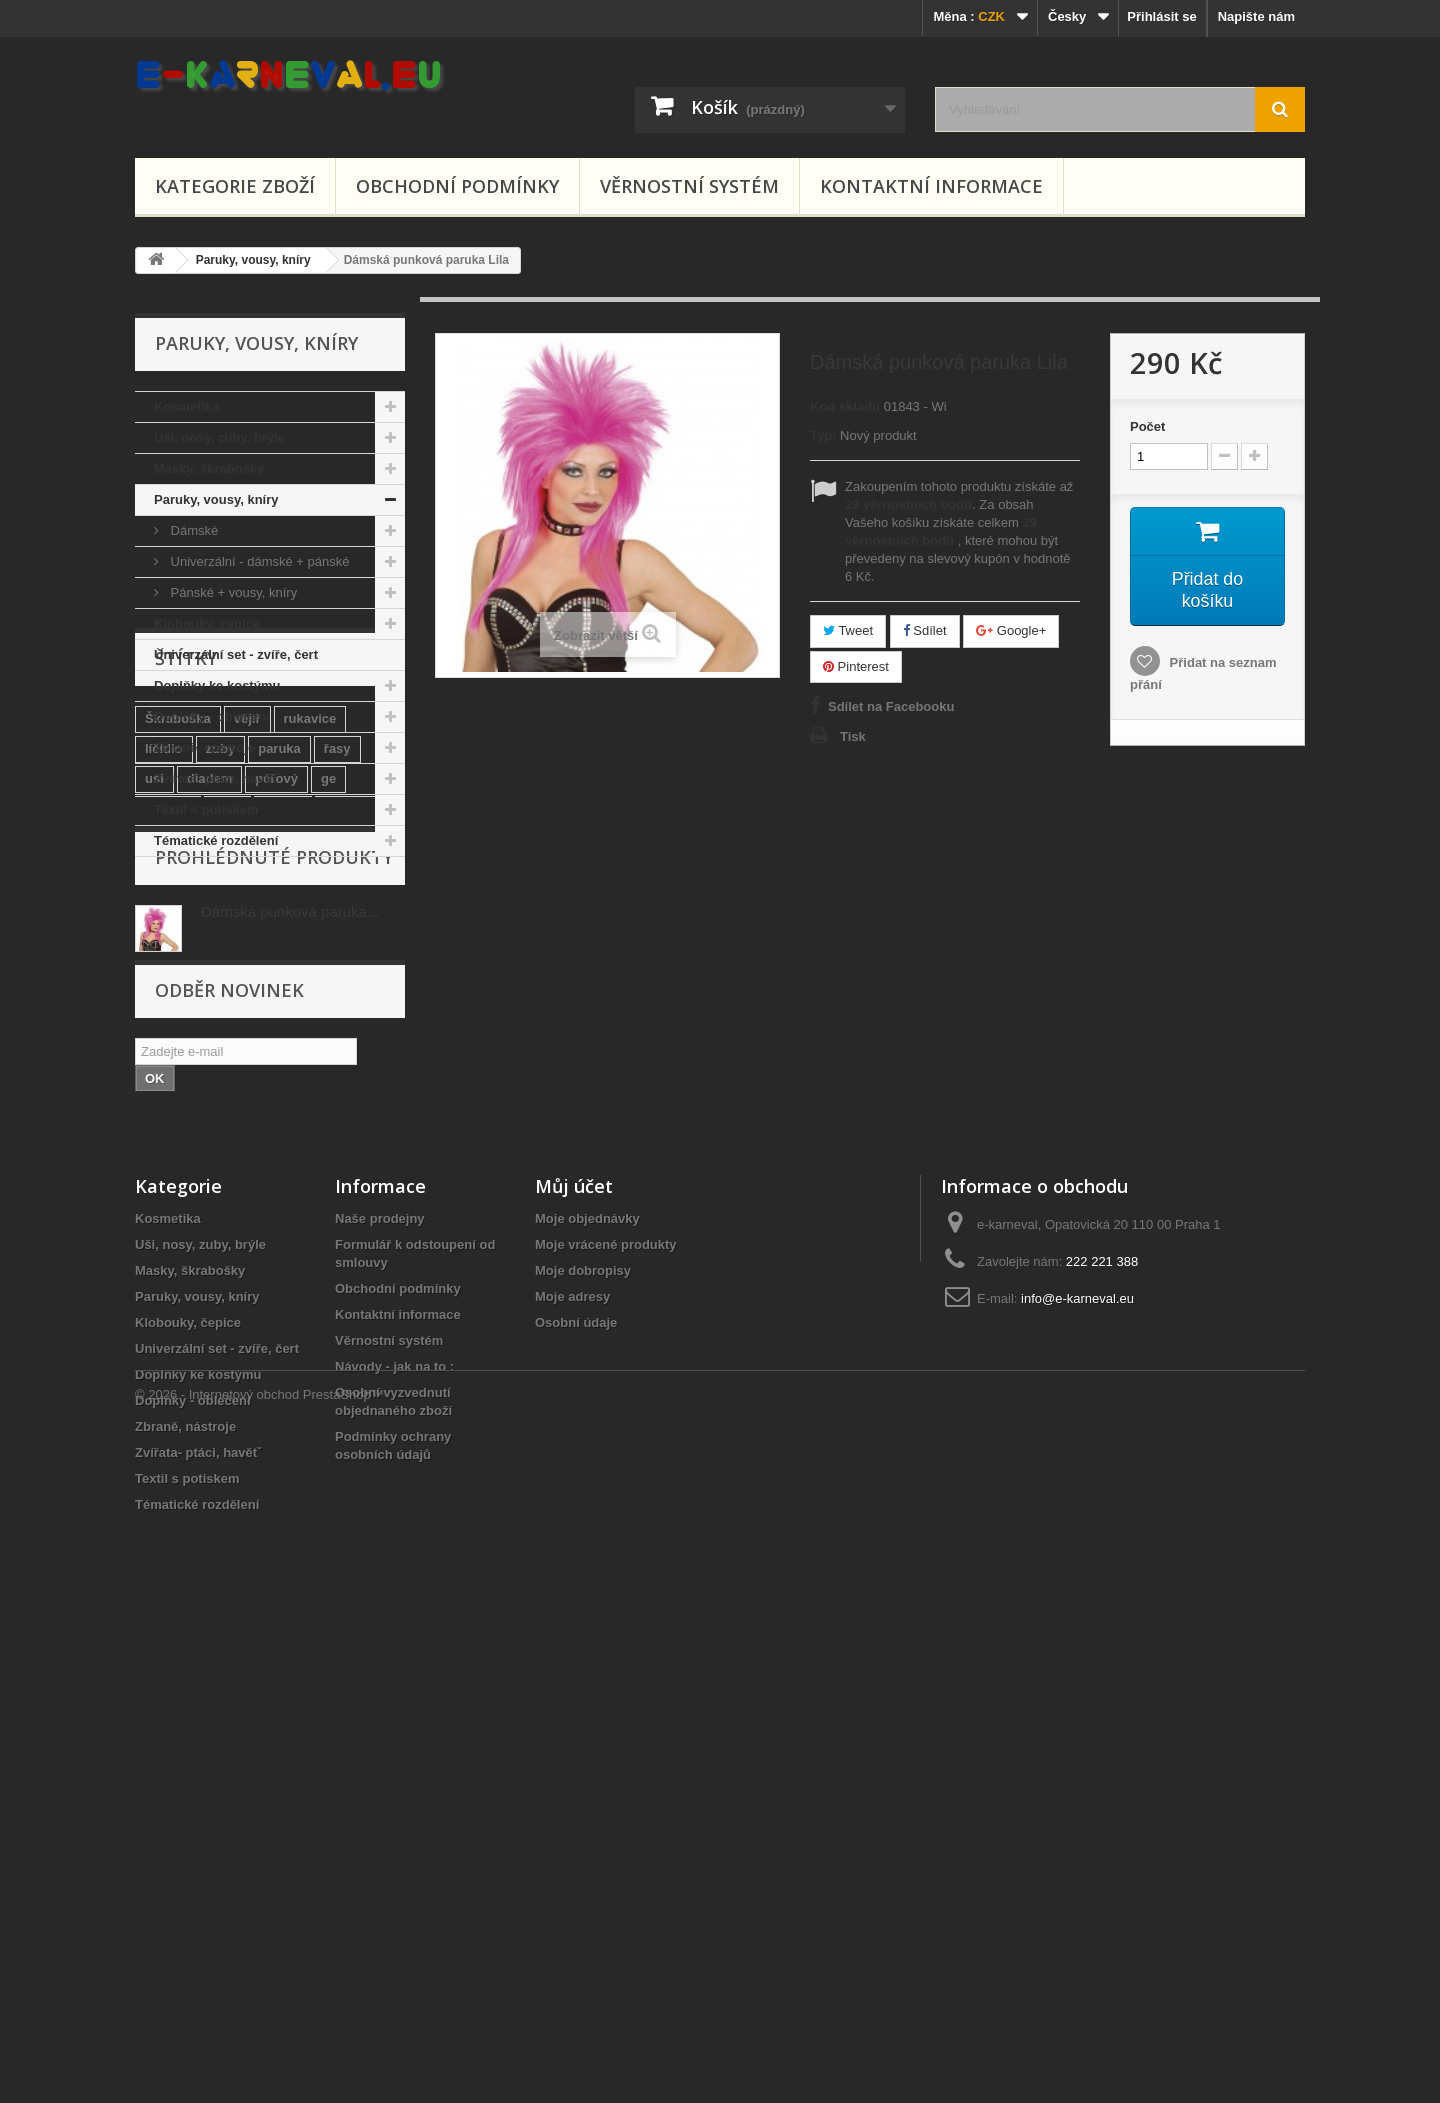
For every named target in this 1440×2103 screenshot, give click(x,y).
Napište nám (1256, 16)
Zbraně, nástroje (204, 747)
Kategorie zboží (235, 186)
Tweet (848, 630)
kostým (309, 1127)
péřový (276, 1037)
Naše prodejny (380, 1690)
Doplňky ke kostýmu (217, 685)
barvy (347, 1097)
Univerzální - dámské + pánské (258, 561)
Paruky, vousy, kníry (216, 499)
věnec (372, 1127)
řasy (337, 1007)
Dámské (192, 530)
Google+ (1011, 630)
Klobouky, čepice (207, 623)
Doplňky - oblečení (212, 716)
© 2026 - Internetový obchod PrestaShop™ (259, 2048)
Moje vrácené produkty (606, 1716)
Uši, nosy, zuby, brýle (219, 437)
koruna (240, 1127)
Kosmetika (187, 406)
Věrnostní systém (689, 186)
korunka (238, 1157)
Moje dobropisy (583, 1742)
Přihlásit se (1161, 16)
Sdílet (925, 630)
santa (290, 1097)
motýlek (310, 1157)
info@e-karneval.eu (1077, 1770)
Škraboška (178, 977)
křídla (162, 1097)
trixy (227, 1067)
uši (154, 1037)
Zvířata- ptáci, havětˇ (217, 778)
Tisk (853, 736)
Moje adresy (572, 1768)
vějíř (247, 977)
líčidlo (164, 1007)
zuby (221, 1007)
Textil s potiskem (206, 809)
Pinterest (856, 666)
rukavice (310, 977)
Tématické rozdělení (216, 840)
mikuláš (349, 1067)
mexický (170, 1127)
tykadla (167, 1157)
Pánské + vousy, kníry (232, 592)
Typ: (823, 435)
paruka (279, 1007)
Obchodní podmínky (457, 186)
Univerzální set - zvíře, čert (236, 654)
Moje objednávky (587, 1690)
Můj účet (574, 1658)
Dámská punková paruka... (290, 1319)
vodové (168, 1067)
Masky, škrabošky (209, 468)
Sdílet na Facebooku (891, 706)
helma (305, 1187)
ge (328, 1037)
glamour (170, 1187)
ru (256, 1187)
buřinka (226, 1097)
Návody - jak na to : (394, 1838)
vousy (283, 1067)
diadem (210, 1037)
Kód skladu (845, 406)
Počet (1147, 426)
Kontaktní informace (931, 186)
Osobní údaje (576, 1794)
